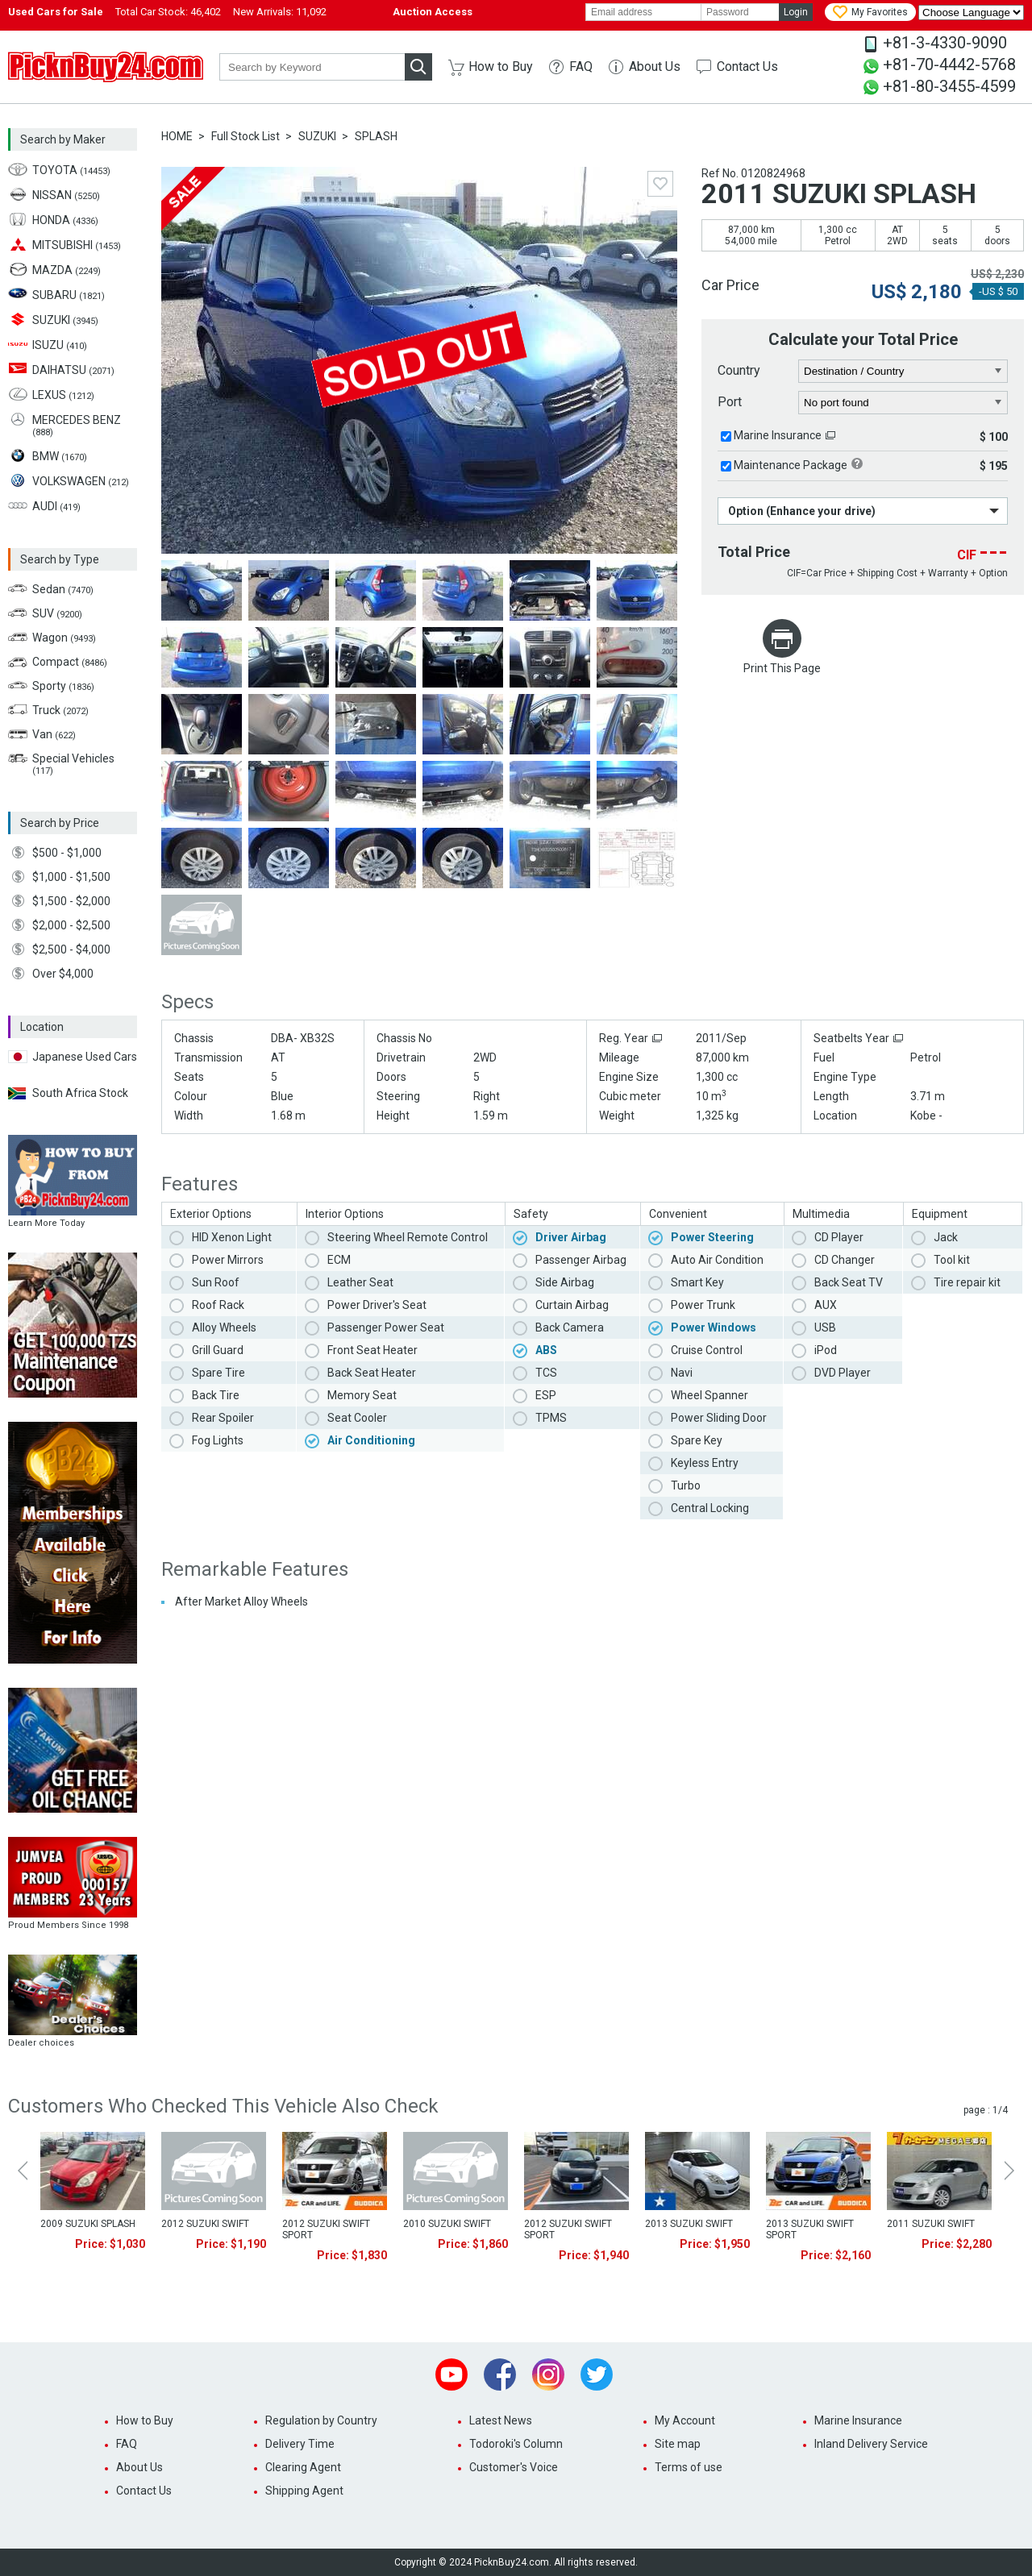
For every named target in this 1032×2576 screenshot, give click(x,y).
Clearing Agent (303, 2467)
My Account (685, 2420)
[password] (740, 12)
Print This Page (782, 668)
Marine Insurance (778, 435)
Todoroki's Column (516, 2443)
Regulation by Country (321, 2420)
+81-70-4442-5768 (949, 64)
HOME (177, 136)
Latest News (500, 2420)
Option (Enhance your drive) (802, 511)
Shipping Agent (304, 2490)
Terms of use (688, 2467)
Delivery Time (300, 2443)
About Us (654, 66)
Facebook (500, 2374)
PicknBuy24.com (105, 67)
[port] (903, 403)
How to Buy (500, 66)
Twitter (596, 2374)
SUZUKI (317, 136)
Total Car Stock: (168, 12)
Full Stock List (245, 136)
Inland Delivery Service (871, 2443)
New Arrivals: (280, 12)
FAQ (581, 66)
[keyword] (312, 67)
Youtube (451, 2374)
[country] (903, 371)
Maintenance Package (790, 465)
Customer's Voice (513, 2467)
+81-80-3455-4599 (949, 86)
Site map (678, 2443)
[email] (643, 12)
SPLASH (376, 136)
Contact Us (747, 66)
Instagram (548, 2374)
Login (796, 12)
